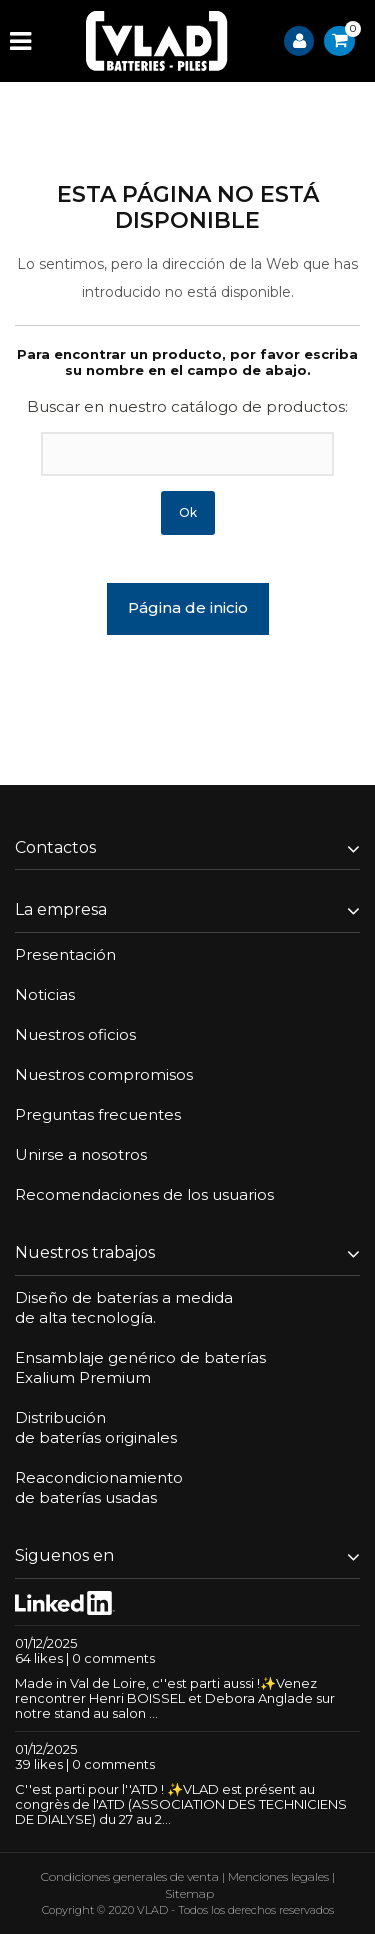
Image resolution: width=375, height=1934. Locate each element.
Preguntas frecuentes (98, 1114)
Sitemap (189, 1893)
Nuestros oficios (75, 1034)
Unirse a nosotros (81, 1154)
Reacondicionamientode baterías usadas (99, 1487)
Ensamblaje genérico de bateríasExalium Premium (140, 1367)
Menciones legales (278, 1876)
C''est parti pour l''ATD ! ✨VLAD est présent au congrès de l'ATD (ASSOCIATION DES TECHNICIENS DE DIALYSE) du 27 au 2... (181, 1804)
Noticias (45, 994)
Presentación (65, 954)
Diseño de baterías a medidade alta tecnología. (124, 1307)
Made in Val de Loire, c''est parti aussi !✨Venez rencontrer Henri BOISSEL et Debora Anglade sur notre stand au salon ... (175, 1698)
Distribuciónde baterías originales (96, 1427)
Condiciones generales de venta (130, 1876)
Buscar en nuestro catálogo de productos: (187, 406)
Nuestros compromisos (104, 1074)
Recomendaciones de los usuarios (144, 1194)
